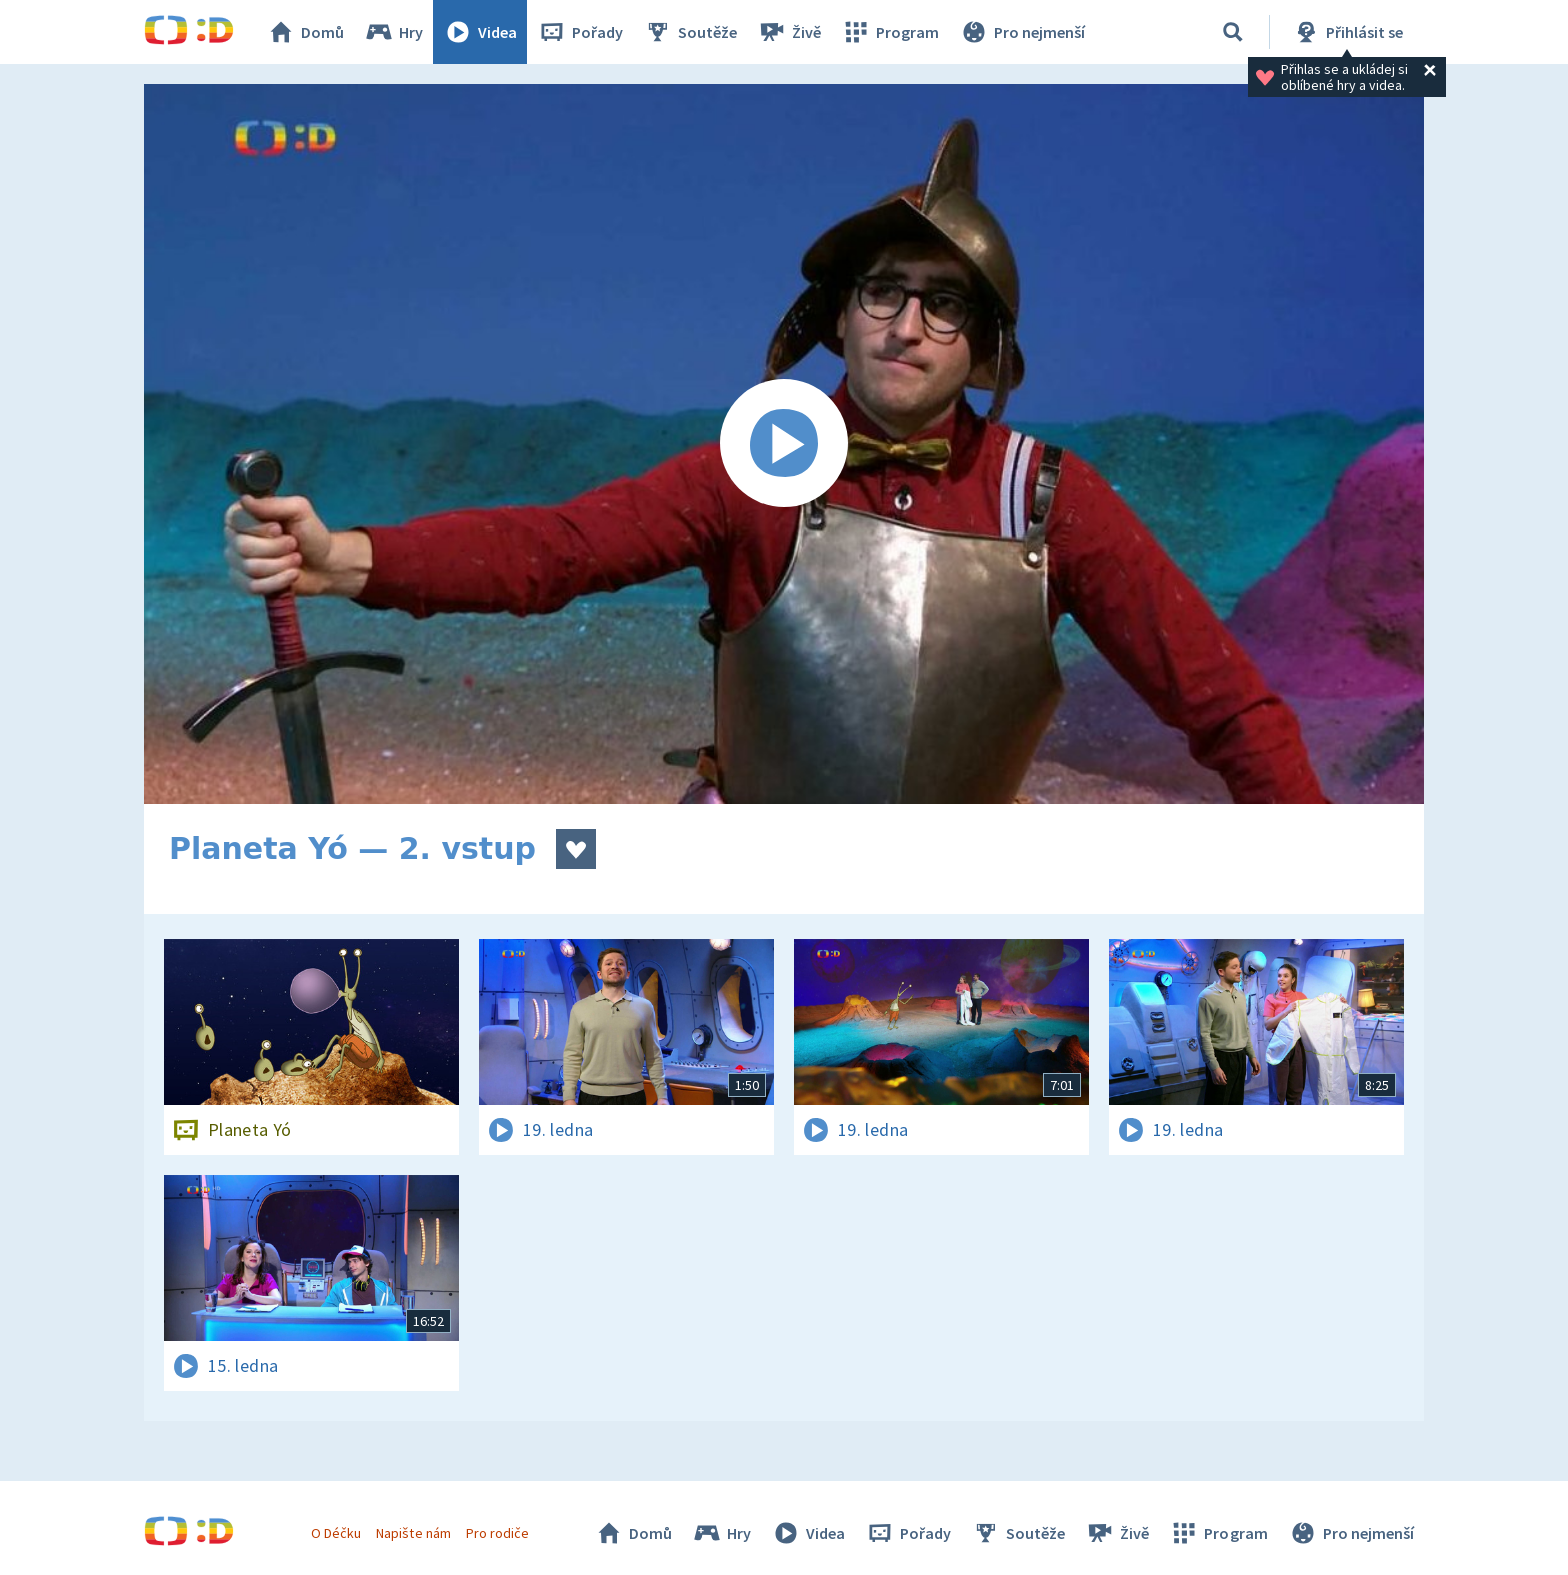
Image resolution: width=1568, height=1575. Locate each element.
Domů (305, 32)
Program (890, 32)
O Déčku (336, 1533)
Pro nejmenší (1022, 32)
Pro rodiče (497, 1533)
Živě (789, 32)
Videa (480, 32)
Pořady (580, 32)
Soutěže (690, 32)
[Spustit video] (784, 444)
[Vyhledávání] (1233, 32)
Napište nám (413, 1533)
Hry (393, 32)
